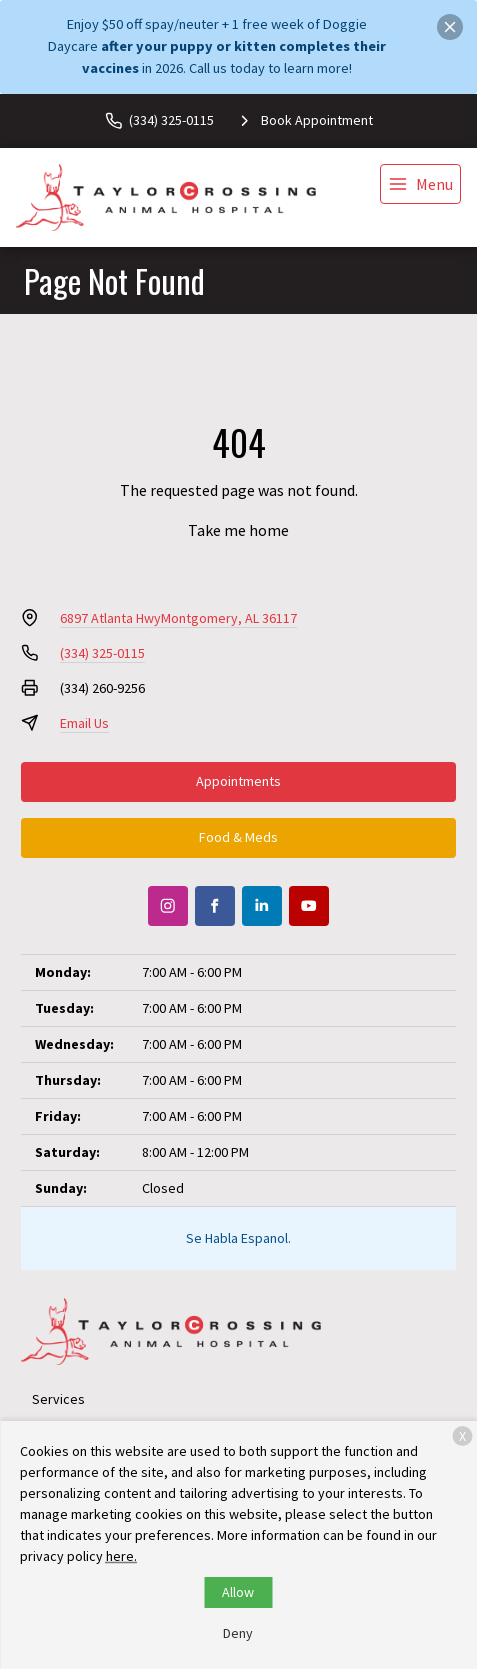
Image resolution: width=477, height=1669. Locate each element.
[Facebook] (215, 906)
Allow (238, 1592)
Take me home (238, 530)
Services (58, 1399)
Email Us (84, 723)
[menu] (420, 184)
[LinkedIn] (262, 906)
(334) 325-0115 (102, 653)
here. (121, 1556)
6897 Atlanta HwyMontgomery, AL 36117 (178, 618)
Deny (238, 1633)
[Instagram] (168, 906)
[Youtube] (309, 906)
